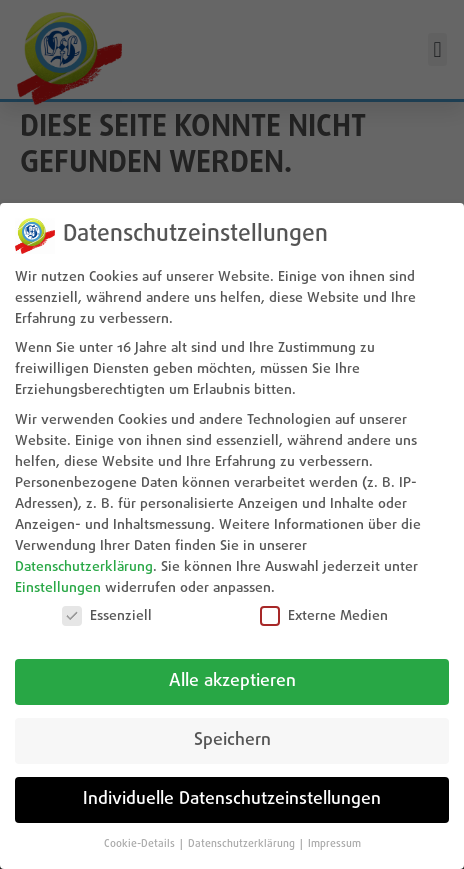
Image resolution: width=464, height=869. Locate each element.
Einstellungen (58, 587)
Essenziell (107, 615)
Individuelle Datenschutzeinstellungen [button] (232, 799)
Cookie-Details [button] (141, 844)
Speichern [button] (232, 740)
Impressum (334, 844)
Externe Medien (324, 615)
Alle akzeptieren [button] (232, 681)
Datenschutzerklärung (84, 566)
